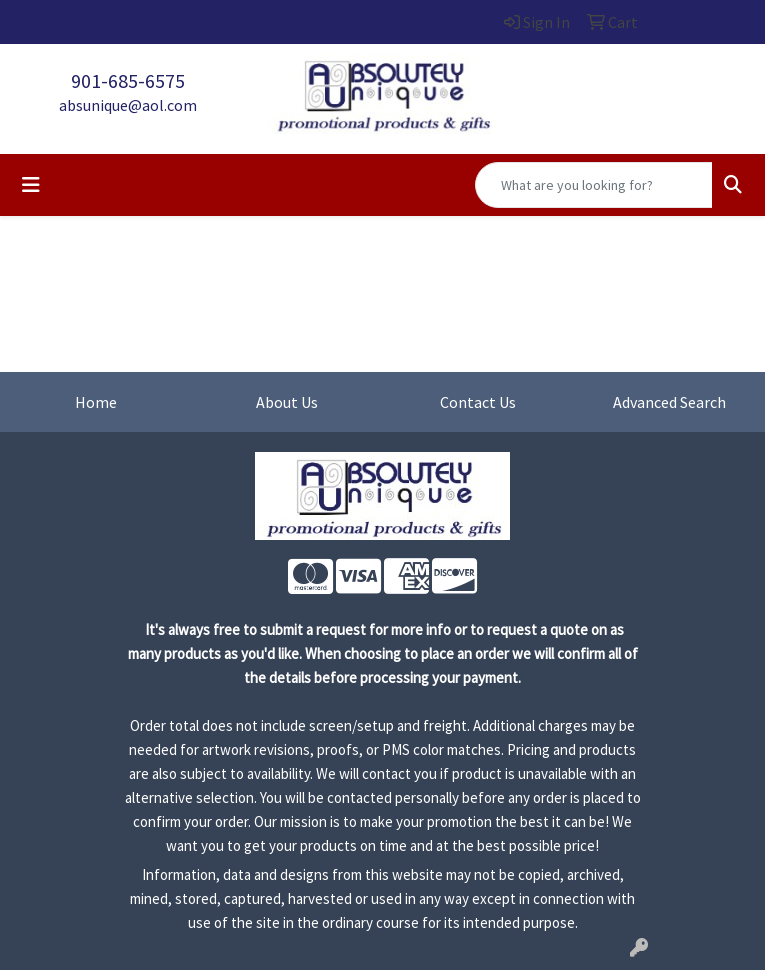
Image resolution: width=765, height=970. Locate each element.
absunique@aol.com (128, 105)
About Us (287, 402)
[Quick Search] (594, 185)
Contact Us (478, 402)
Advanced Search (669, 402)
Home (96, 402)
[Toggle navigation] (31, 185)
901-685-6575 (128, 80)
